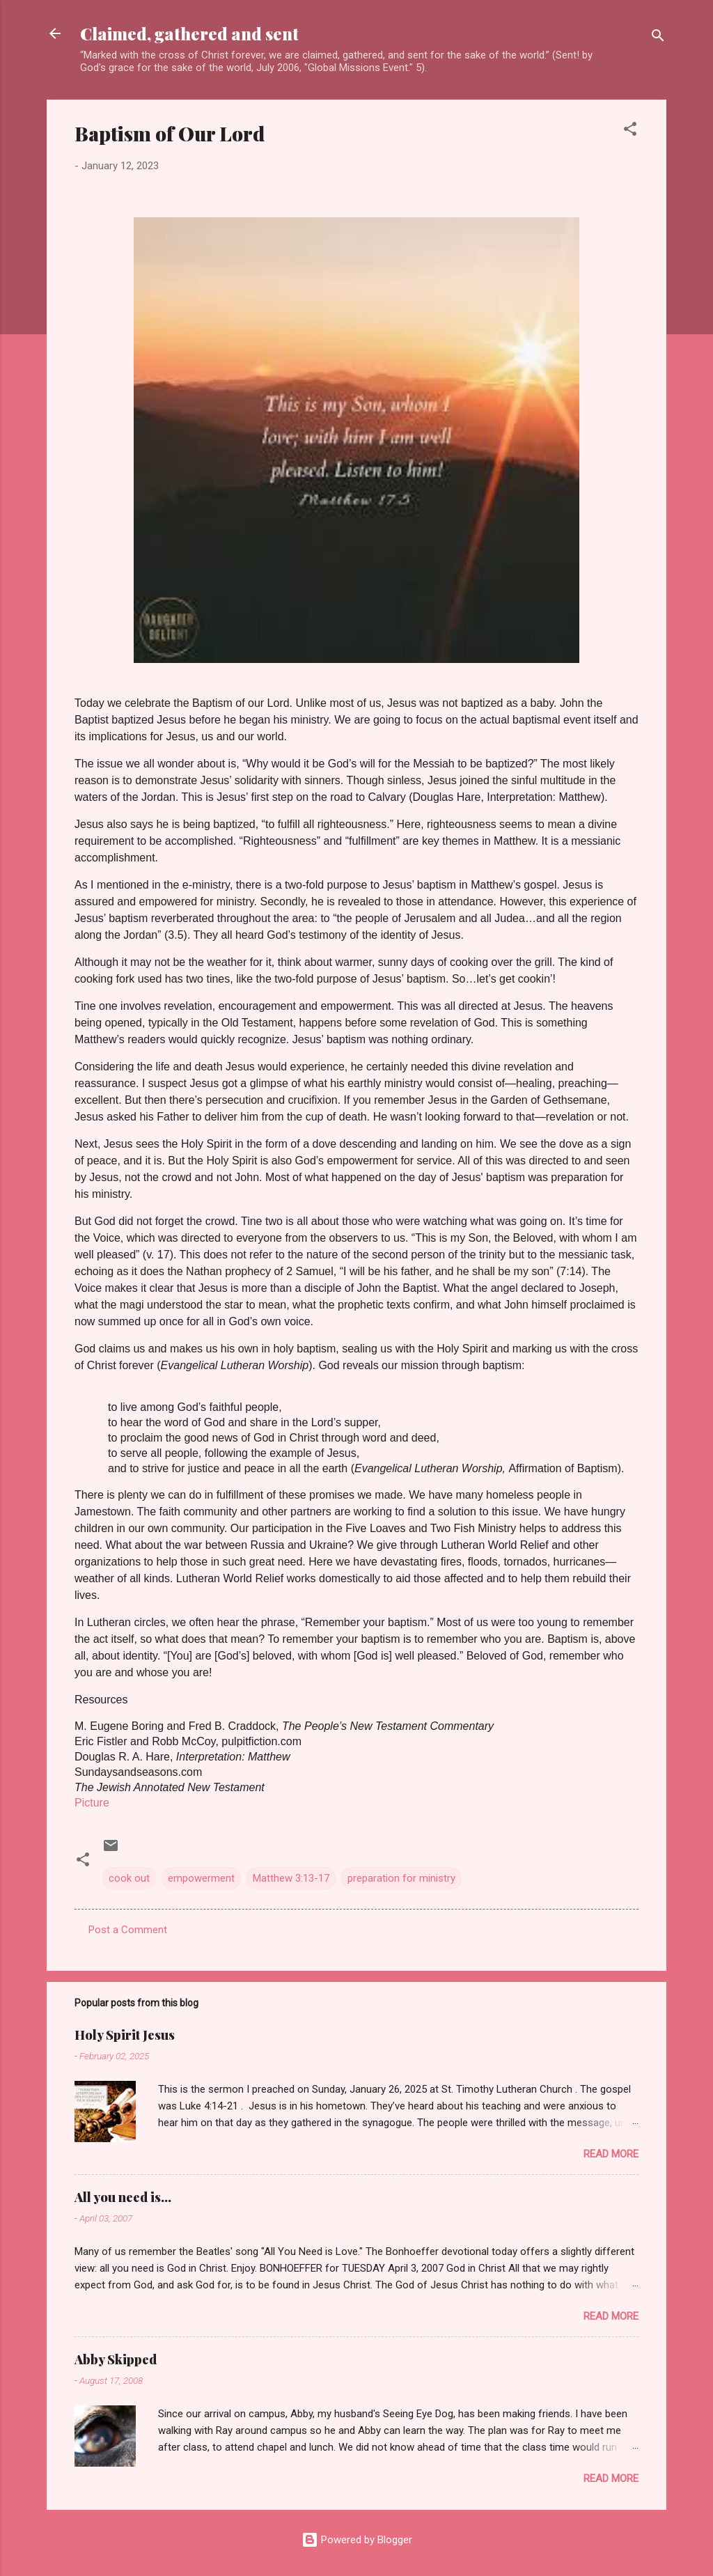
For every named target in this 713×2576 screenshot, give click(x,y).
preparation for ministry (401, 1878)
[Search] (658, 38)
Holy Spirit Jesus (125, 2035)
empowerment (201, 1878)
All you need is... (123, 2197)
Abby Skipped (116, 2359)
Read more (610, 2154)
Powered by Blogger (356, 2540)
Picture (92, 1803)
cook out (129, 1878)
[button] (630, 131)
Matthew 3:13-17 (291, 1878)
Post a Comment (127, 1929)
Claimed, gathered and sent (189, 33)
